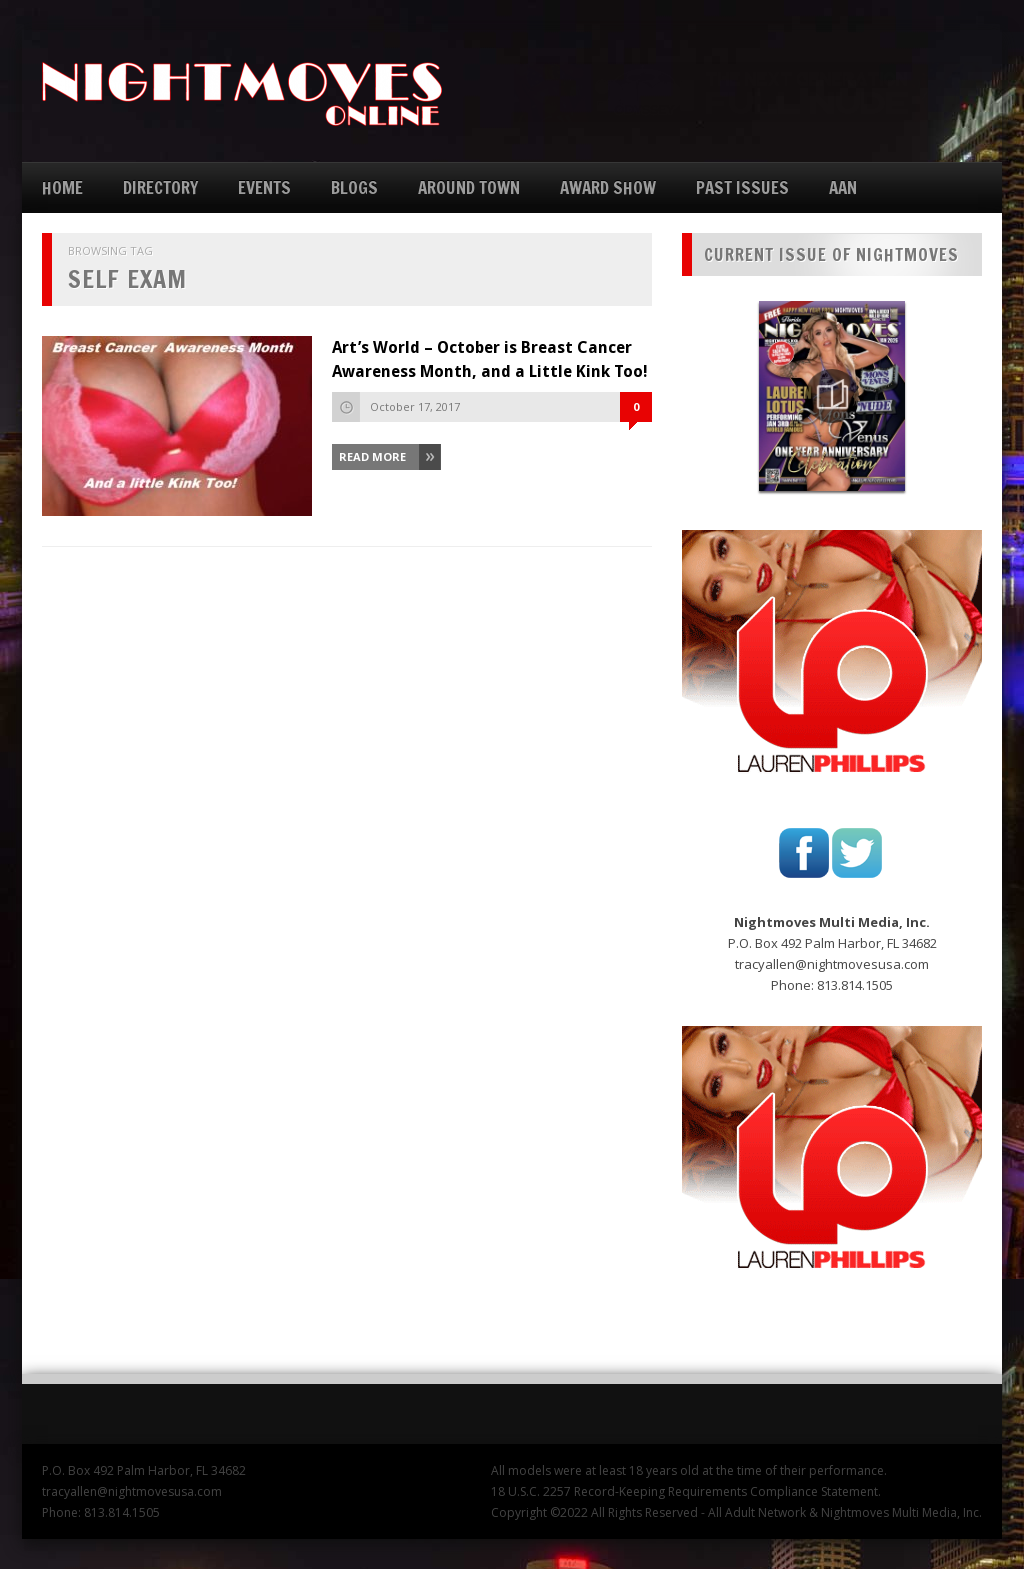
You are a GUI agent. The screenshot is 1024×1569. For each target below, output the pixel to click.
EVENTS (264, 187)
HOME (62, 187)
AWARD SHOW (608, 187)
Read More (372, 456)
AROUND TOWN (469, 187)
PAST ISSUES (742, 187)
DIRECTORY (160, 187)
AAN (843, 187)
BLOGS (354, 187)
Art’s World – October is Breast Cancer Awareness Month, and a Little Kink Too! (490, 359)
